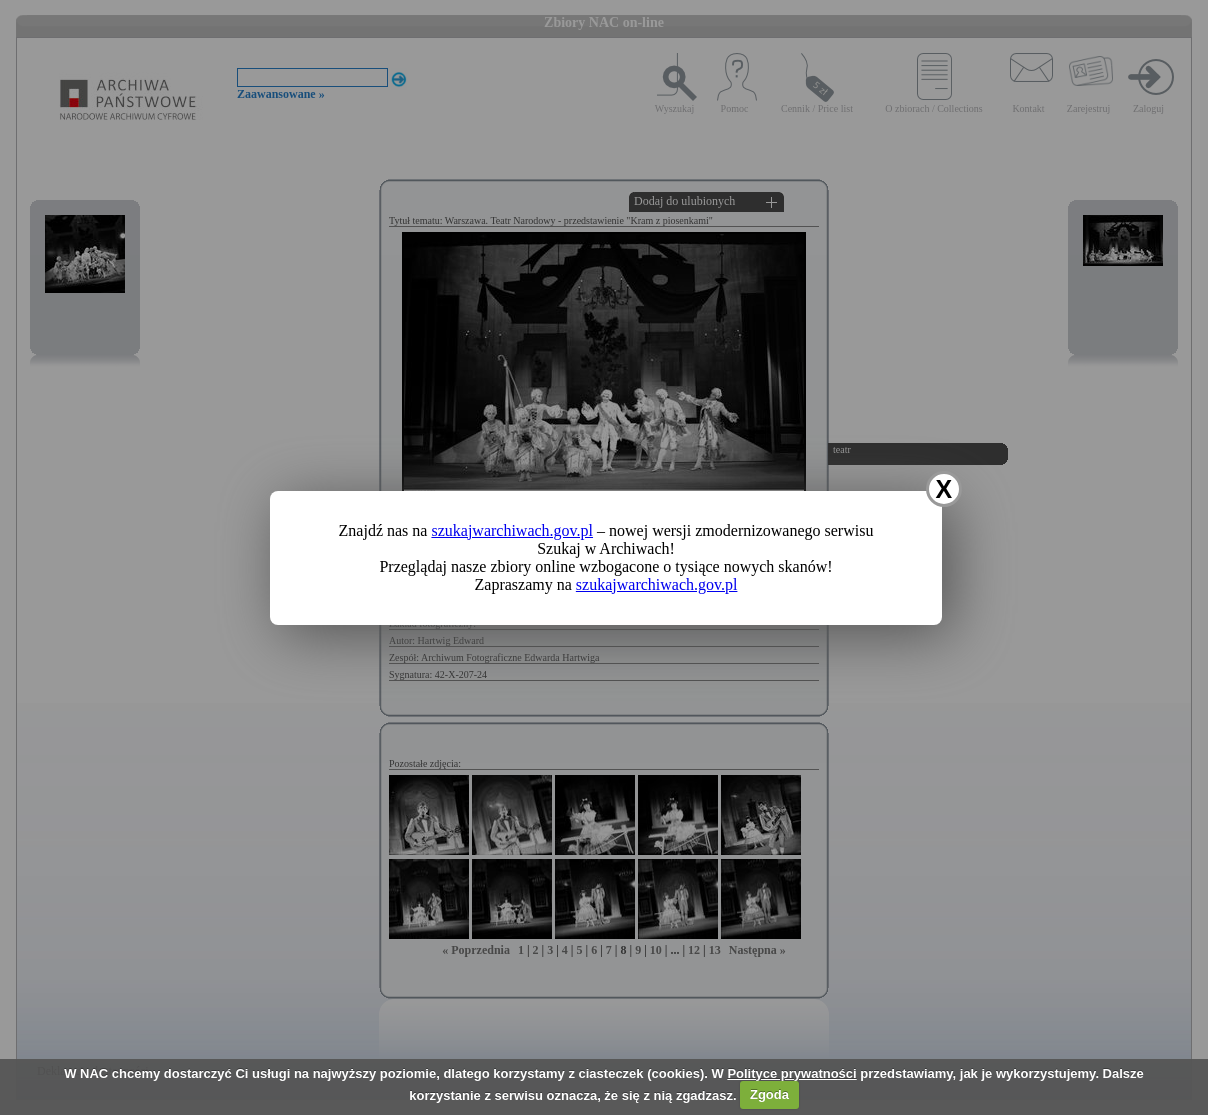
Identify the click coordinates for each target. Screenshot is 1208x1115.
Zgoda (769, 1094)
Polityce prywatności (791, 1073)
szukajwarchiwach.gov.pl (512, 530)
